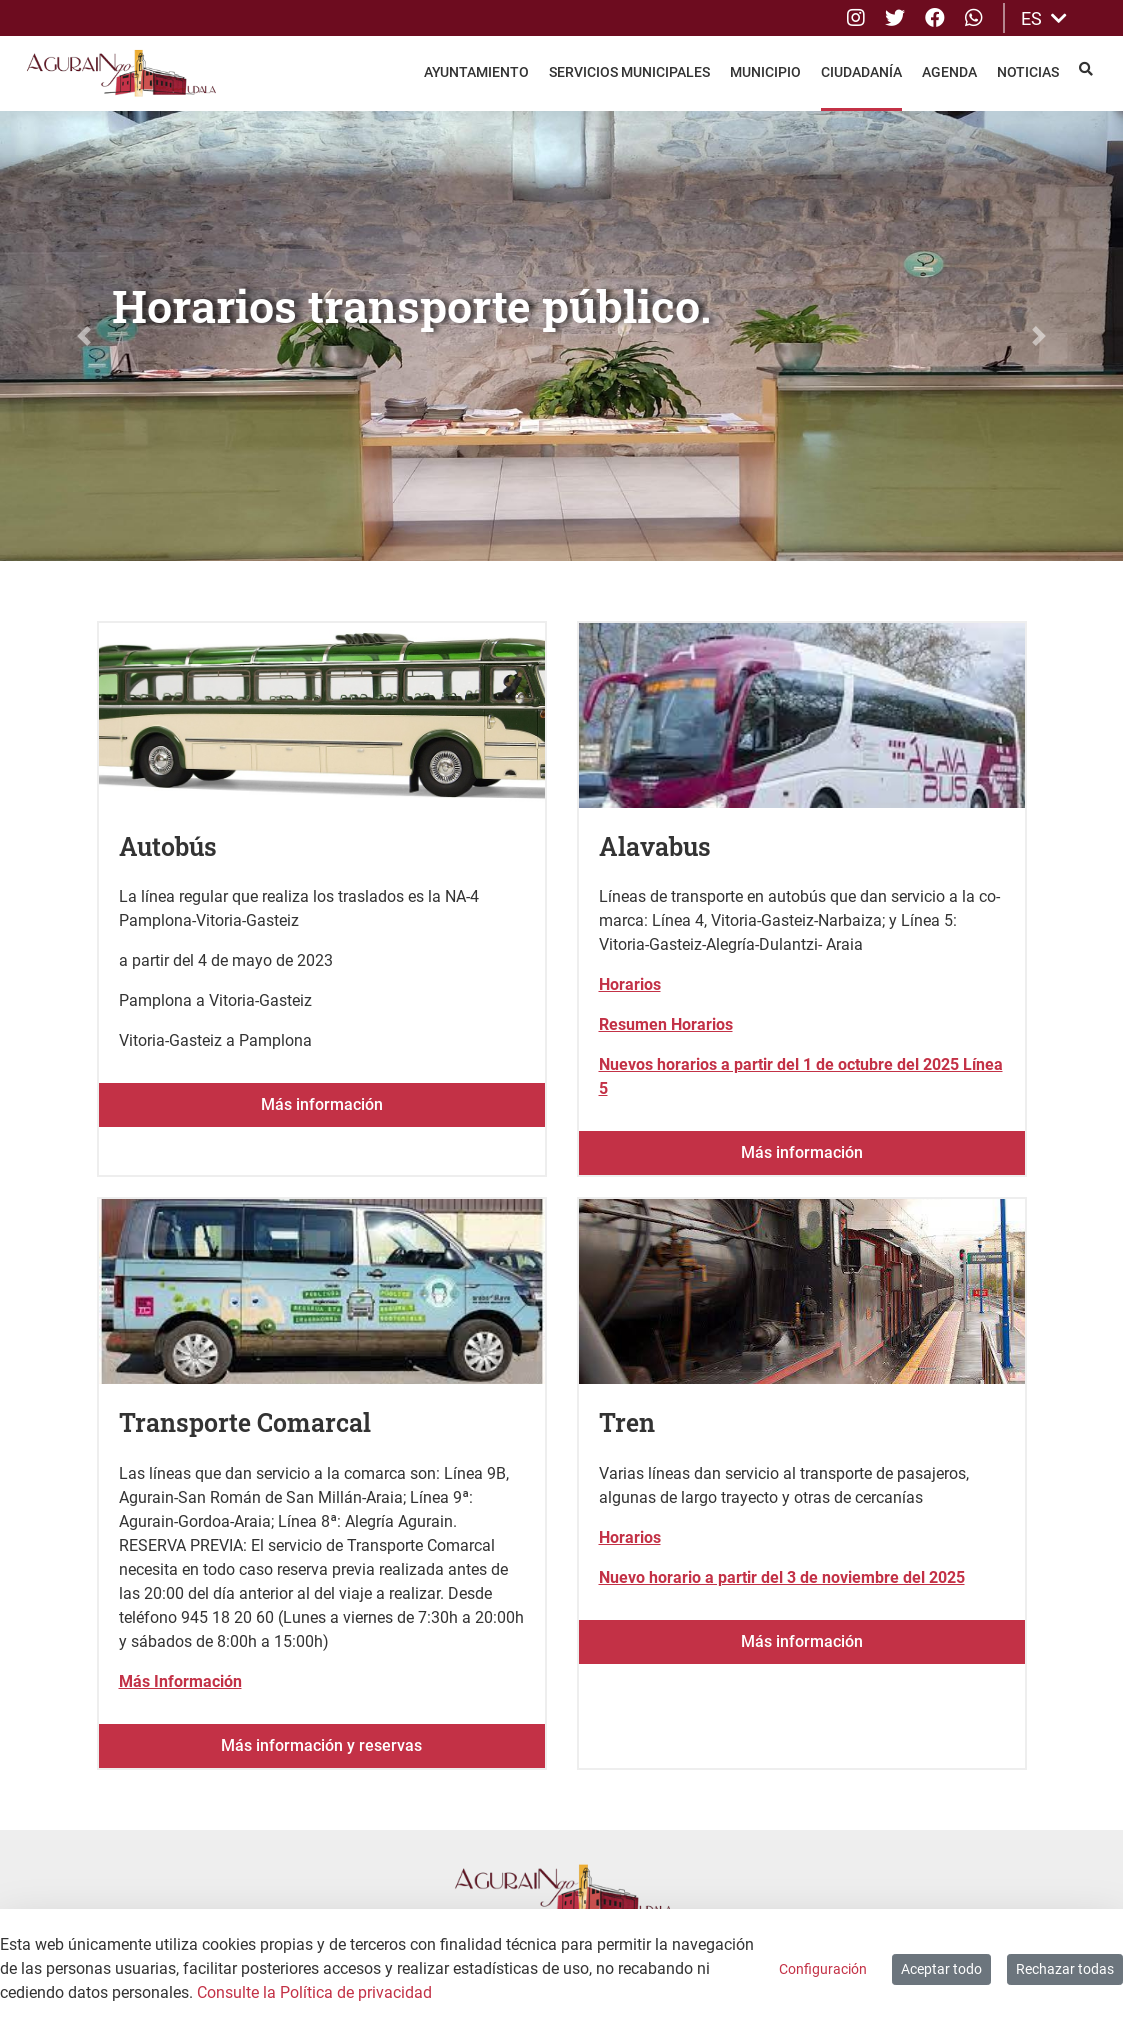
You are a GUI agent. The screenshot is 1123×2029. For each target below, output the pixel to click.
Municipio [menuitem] (765, 72)
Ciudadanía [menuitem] (861, 72)
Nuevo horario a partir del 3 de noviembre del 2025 (782, 1577)
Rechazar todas (1065, 1969)
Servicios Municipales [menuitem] (629, 72)
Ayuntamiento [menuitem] (476, 72)
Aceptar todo (941, 1969)
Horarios (630, 984)
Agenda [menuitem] (949, 72)
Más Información (180, 1681)
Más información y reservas (321, 1745)
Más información (322, 1104)
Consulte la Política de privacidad (314, 1992)
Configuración (823, 1969)
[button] (84, 336)
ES (1044, 18)
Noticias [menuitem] (1028, 72)
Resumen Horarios (666, 1024)
